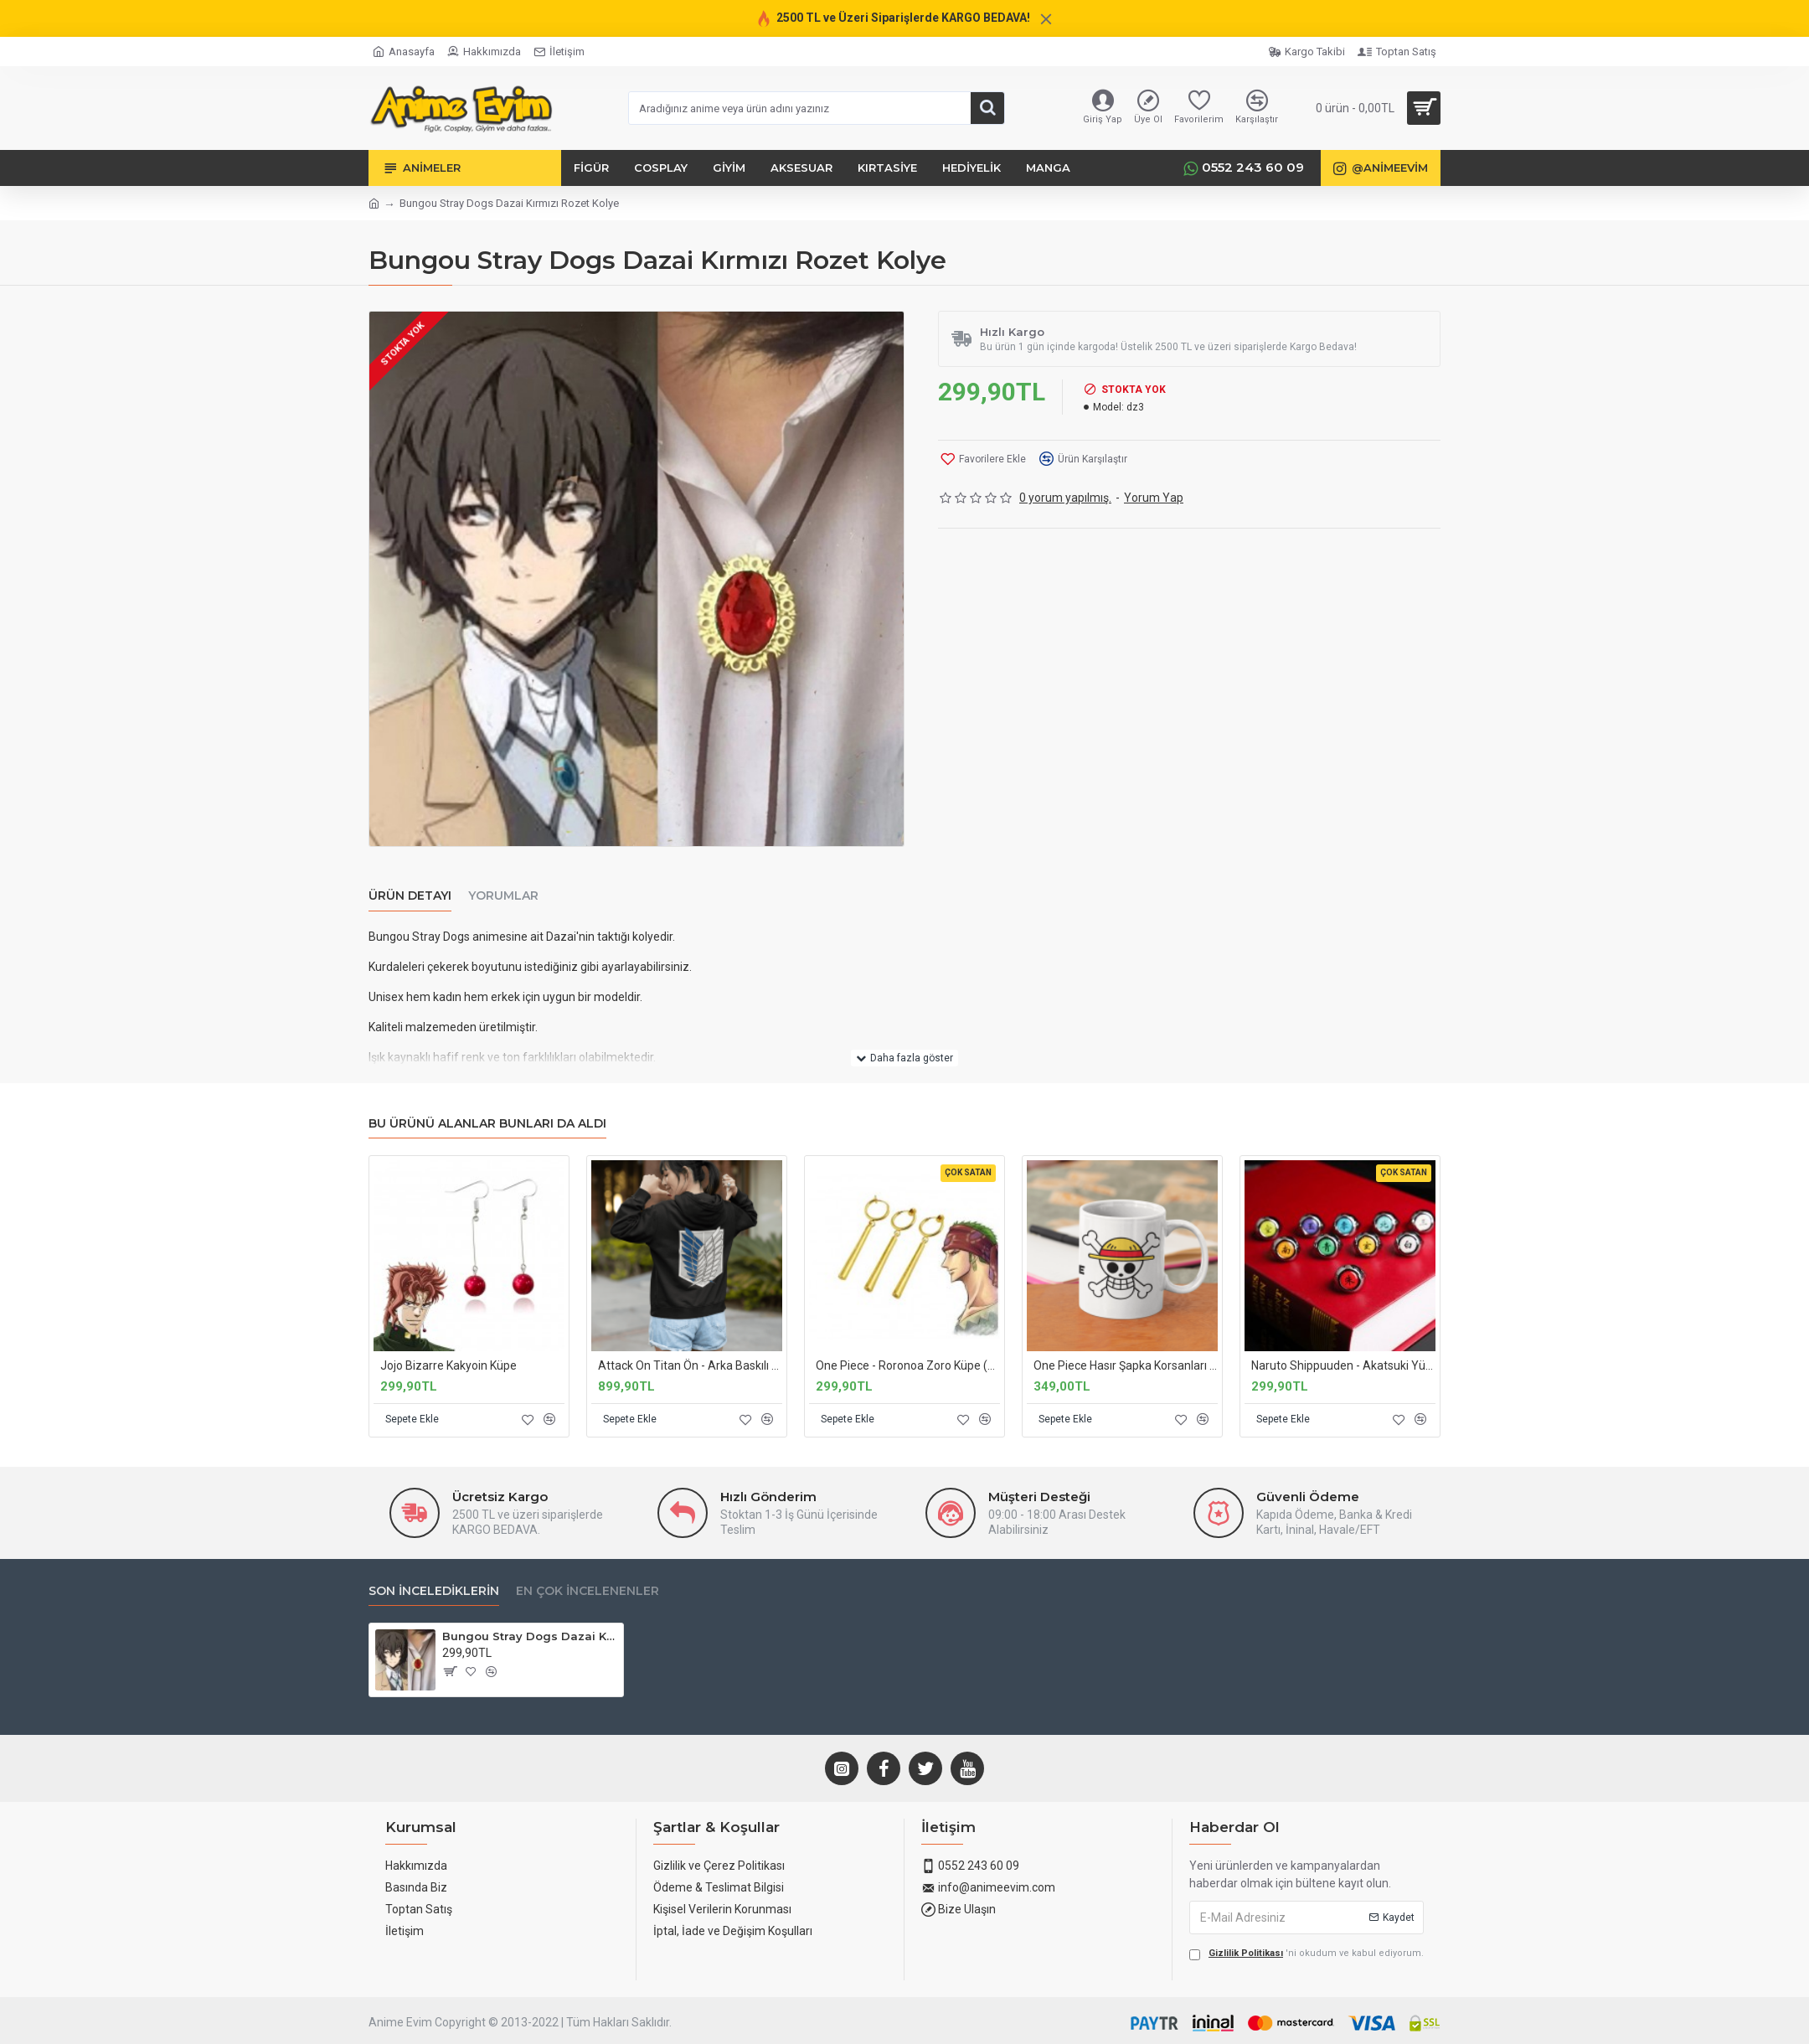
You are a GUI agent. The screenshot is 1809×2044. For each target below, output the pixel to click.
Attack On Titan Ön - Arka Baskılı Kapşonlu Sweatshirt (690, 1365)
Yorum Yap (1153, 497)
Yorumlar (503, 896)
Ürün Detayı (409, 896)
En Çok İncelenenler (587, 1591)
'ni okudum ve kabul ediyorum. (1306, 1954)
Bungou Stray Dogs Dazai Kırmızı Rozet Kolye (529, 1636)
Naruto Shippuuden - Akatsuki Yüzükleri (1343, 1365)
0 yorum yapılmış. (1065, 497)
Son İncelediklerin (433, 1591)
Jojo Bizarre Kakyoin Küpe (448, 1365)
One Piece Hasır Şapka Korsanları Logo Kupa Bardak (1125, 1365)
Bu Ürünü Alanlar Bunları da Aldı (487, 1124)
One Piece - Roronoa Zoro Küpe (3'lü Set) (908, 1365)
